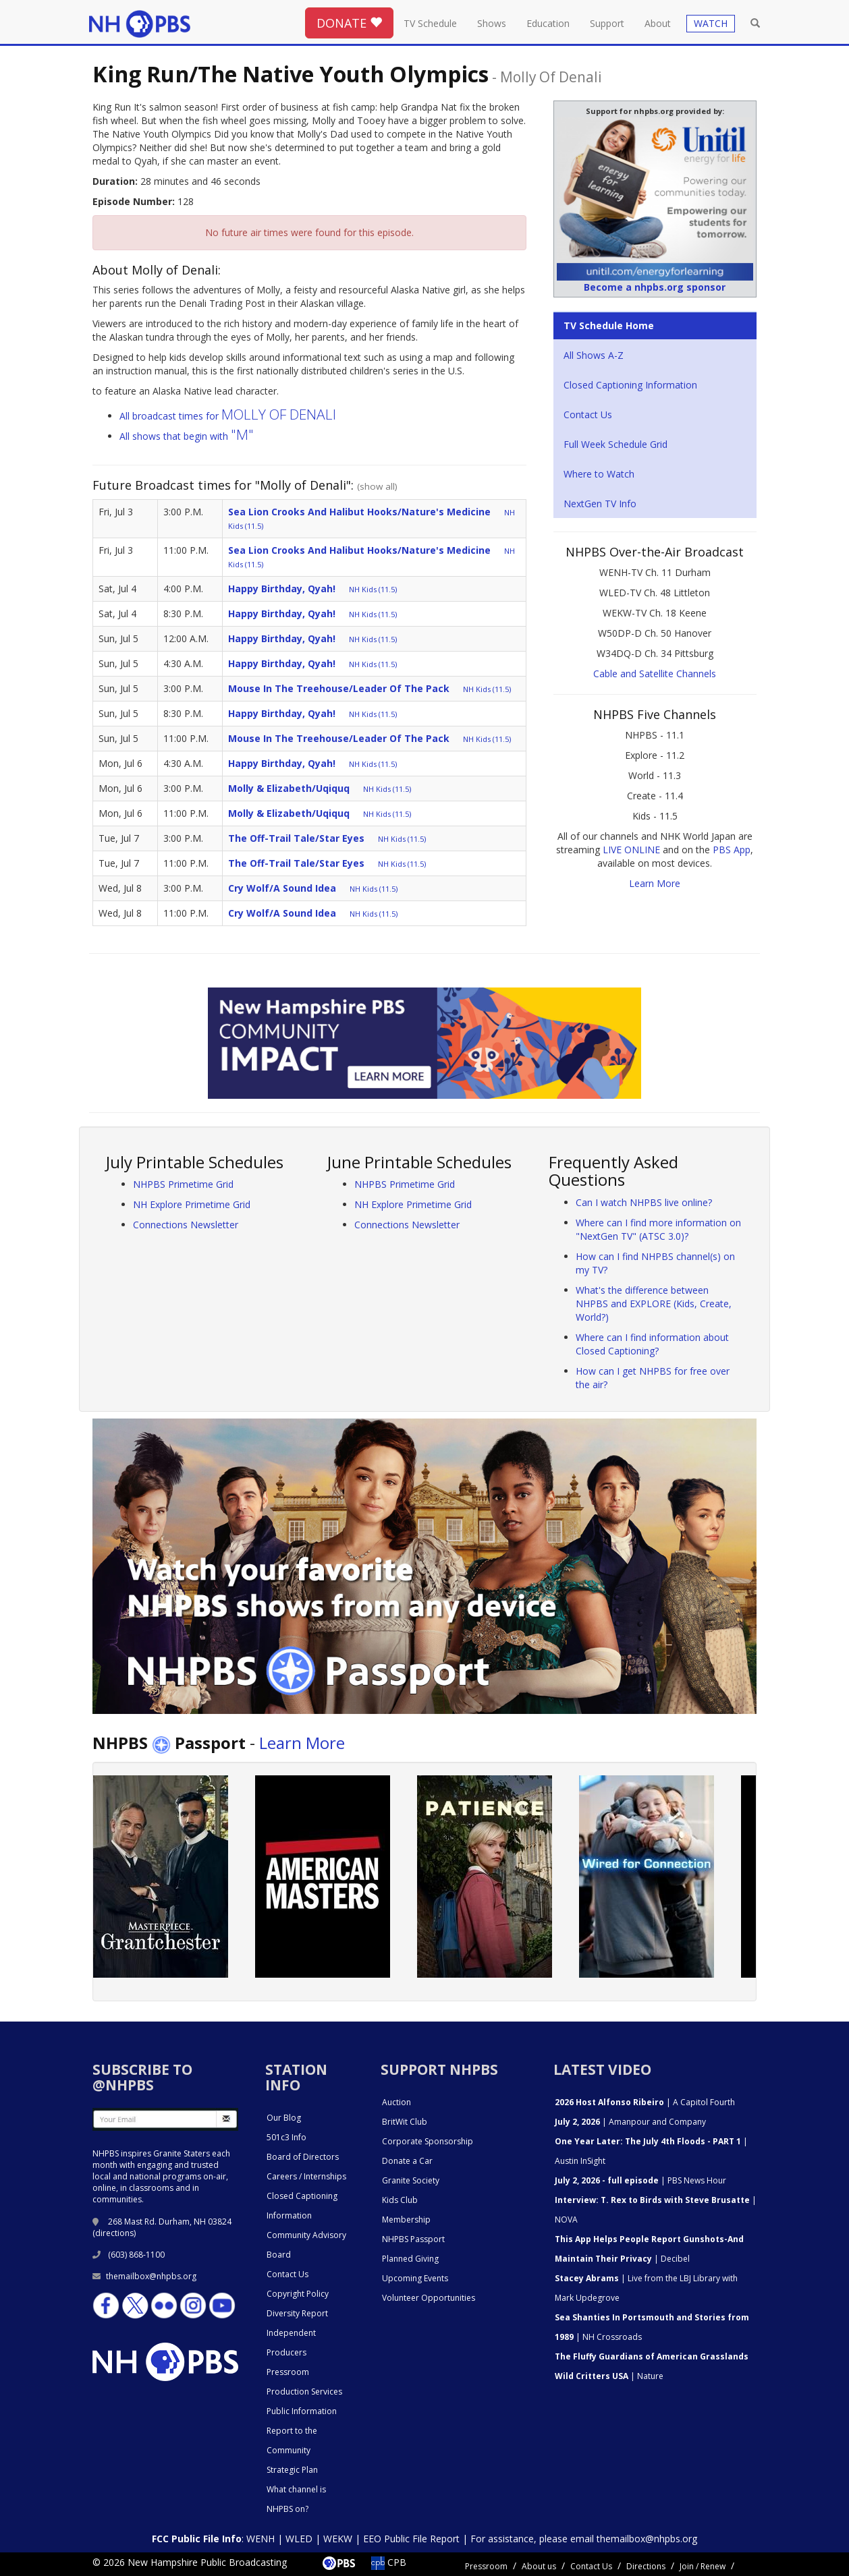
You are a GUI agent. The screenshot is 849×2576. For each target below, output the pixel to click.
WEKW (337, 2538)
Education (548, 23)
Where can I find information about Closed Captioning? (652, 1344)
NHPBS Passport (413, 2239)
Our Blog (284, 2117)
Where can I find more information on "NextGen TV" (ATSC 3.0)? (658, 1229)
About (658, 23)
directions (114, 2233)
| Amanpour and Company (630, 2121)
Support (607, 23)
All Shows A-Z (594, 355)
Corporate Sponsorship (427, 2141)
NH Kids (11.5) (373, 589)
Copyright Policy (298, 2293)
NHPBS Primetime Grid (183, 1184)
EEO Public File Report (411, 2538)
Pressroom (288, 2372)
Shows (491, 23)
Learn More (654, 883)
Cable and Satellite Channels (654, 673)
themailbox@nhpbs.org (144, 2276)
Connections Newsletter (185, 1224)
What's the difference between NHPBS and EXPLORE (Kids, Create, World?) (654, 1303)
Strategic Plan (292, 2469)
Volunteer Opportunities (428, 2297)
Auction (396, 2102)
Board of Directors (303, 2157)
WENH (260, 2538)
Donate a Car (407, 2161)
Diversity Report (297, 2313)
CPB (388, 2562)
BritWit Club (404, 2121)
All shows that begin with (186, 436)
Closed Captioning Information (630, 384)
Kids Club (400, 2200)
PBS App (731, 849)
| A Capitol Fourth (645, 2102)
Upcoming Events (415, 2278)
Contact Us (588, 414)
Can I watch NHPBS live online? (644, 1202)
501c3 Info (286, 2137)
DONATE (349, 23)
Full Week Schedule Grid (615, 444)
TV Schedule (430, 23)
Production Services (304, 2391)
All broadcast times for (227, 415)
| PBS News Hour (640, 2180)
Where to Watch (599, 473)
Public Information (302, 2411)
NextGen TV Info (600, 503)
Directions (645, 2566)
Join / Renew (702, 2566)
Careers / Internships (306, 2176)
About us (539, 2566)
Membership (406, 2219)
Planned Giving (410, 2258)
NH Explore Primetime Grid (191, 1204)
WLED (298, 2538)
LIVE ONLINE (631, 849)
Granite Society (410, 2180)
